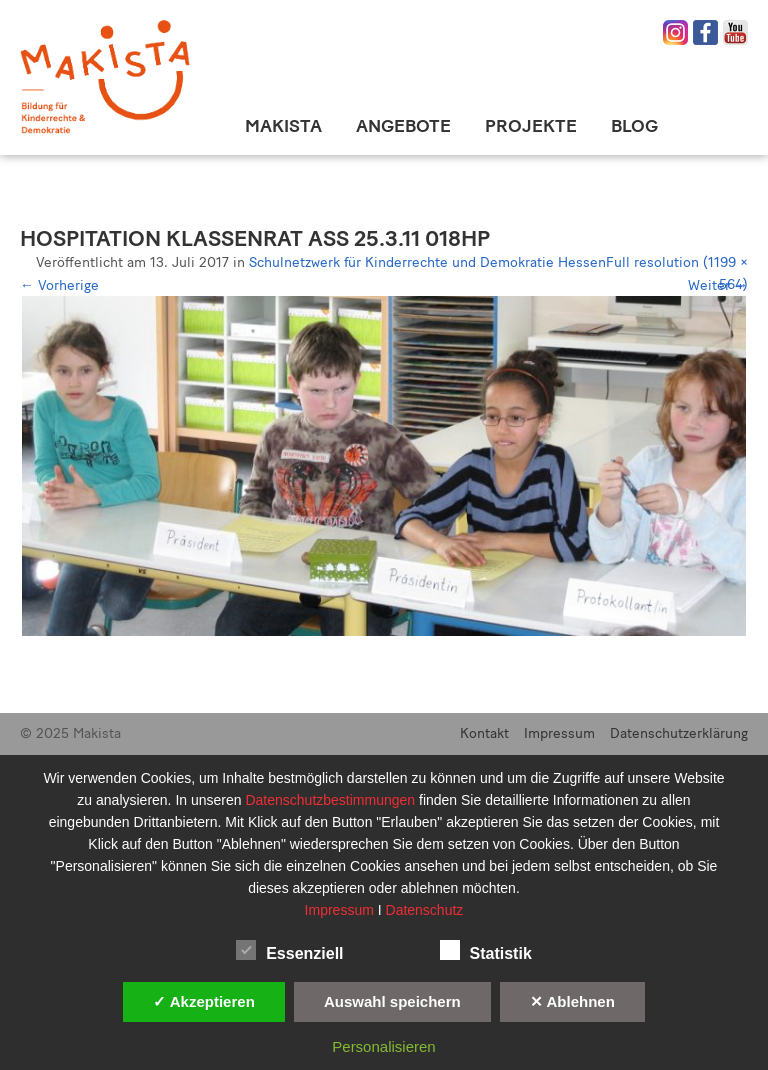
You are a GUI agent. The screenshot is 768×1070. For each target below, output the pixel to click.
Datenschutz (425, 910)
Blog (634, 126)
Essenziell (289, 950)
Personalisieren (383, 1046)
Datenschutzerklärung (679, 733)
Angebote (403, 126)
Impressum (559, 733)
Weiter (718, 285)
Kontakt (484, 733)
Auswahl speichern (392, 1001)
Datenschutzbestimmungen (332, 800)
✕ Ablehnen (572, 1001)
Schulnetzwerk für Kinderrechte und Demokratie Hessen (427, 262)
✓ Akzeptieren (204, 1001)
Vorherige (59, 285)
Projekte (531, 126)
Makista (283, 126)
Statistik (486, 950)
